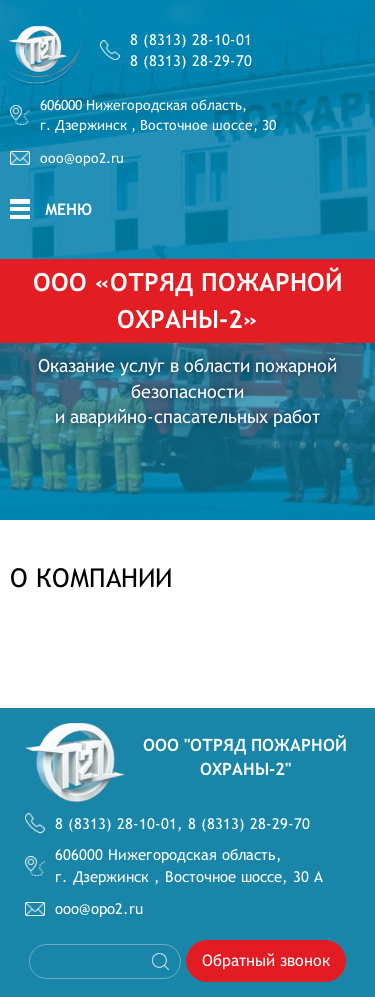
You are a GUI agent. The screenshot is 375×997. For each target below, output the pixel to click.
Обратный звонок (266, 960)
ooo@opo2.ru (82, 158)
